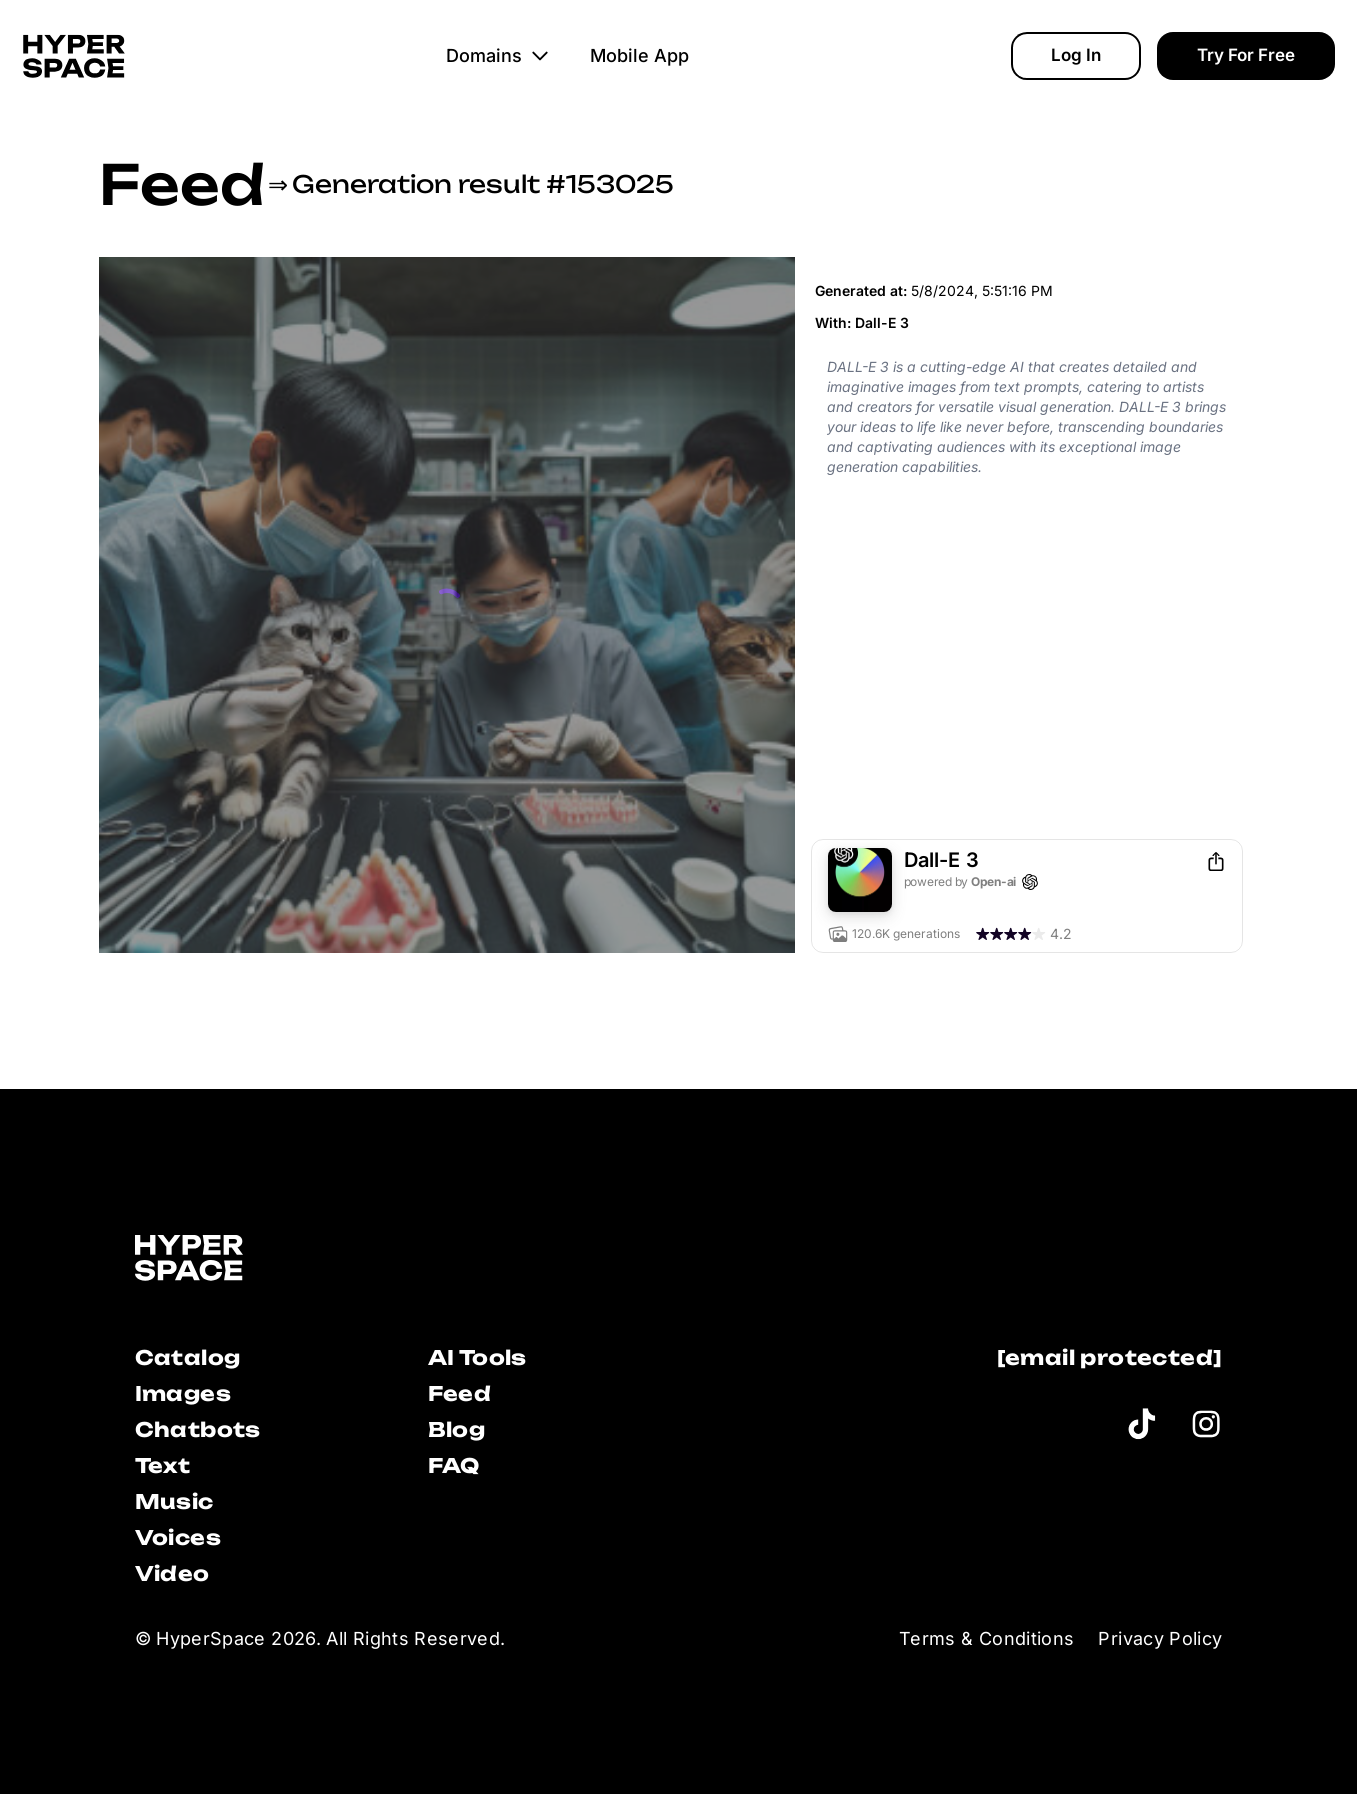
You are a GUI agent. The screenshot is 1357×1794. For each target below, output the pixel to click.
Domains (498, 55)
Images (183, 1393)
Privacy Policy (1160, 1638)
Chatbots (198, 1429)
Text (163, 1465)
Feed (181, 184)
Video (172, 1573)
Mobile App (639, 55)
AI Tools (477, 1357)
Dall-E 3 (882, 322)
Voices (178, 1537)
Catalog (188, 1357)
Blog (457, 1429)
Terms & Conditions (986, 1638)
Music (174, 1501)
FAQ (454, 1465)
